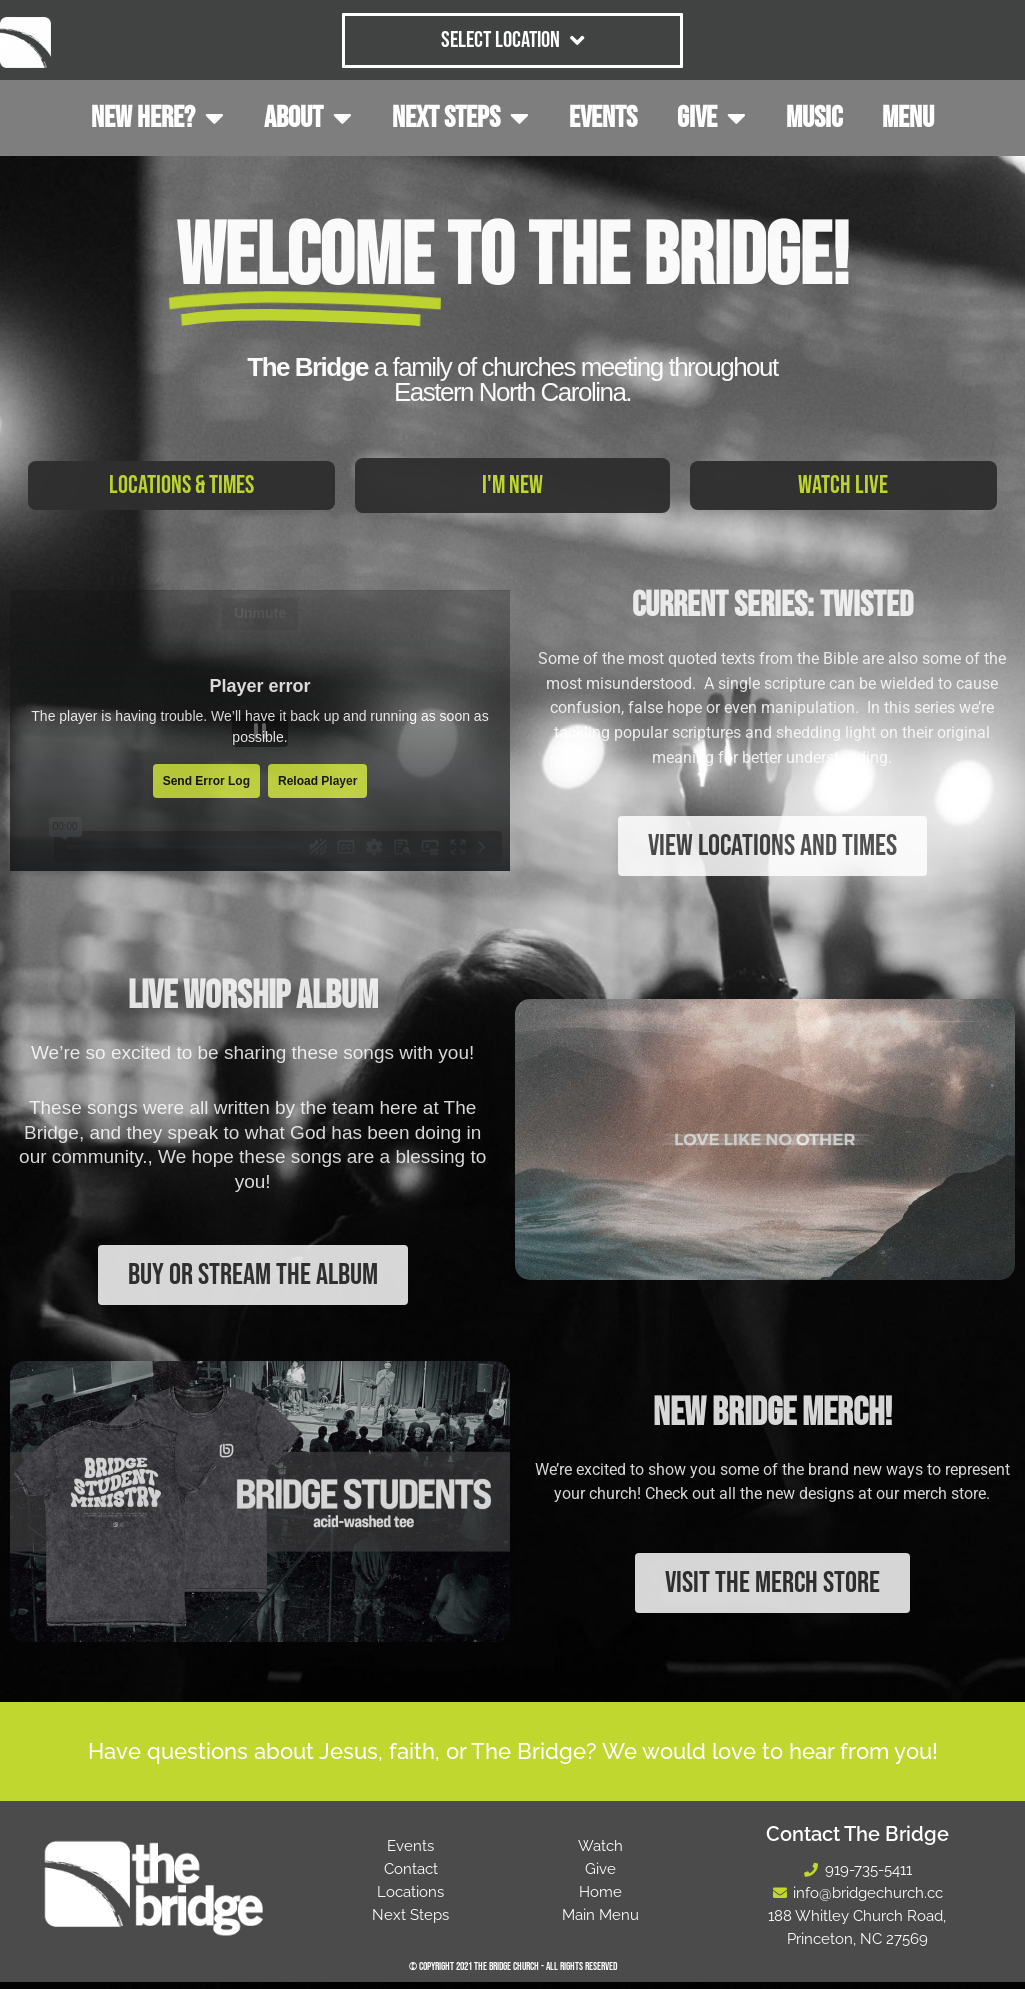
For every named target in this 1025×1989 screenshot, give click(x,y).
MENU (908, 118)
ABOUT (308, 118)
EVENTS (603, 118)
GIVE (711, 118)
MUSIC (814, 118)
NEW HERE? (157, 118)
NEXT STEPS (460, 118)
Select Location (512, 40)
